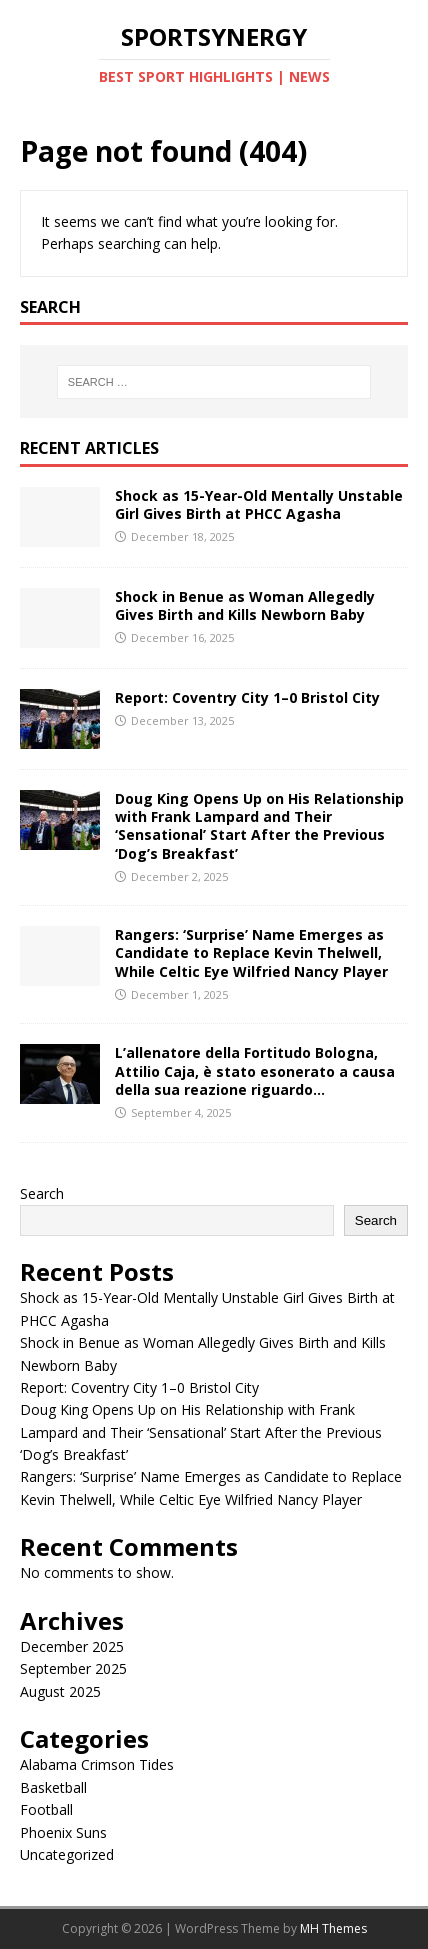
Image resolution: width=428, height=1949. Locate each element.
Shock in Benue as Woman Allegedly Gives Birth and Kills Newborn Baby (245, 605)
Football (46, 1809)
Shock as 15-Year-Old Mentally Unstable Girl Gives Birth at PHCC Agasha (259, 504)
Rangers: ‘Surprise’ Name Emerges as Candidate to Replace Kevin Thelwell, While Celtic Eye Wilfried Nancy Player (251, 952)
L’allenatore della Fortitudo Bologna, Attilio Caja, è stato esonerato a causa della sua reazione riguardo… (255, 1070)
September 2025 (73, 1668)
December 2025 (72, 1646)
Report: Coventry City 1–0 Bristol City (247, 697)
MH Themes (333, 1928)
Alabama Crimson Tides (97, 1764)
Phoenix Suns (63, 1832)
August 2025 (60, 1691)
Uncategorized (67, 1854)
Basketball (53, 1787)
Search (42, 1193)
